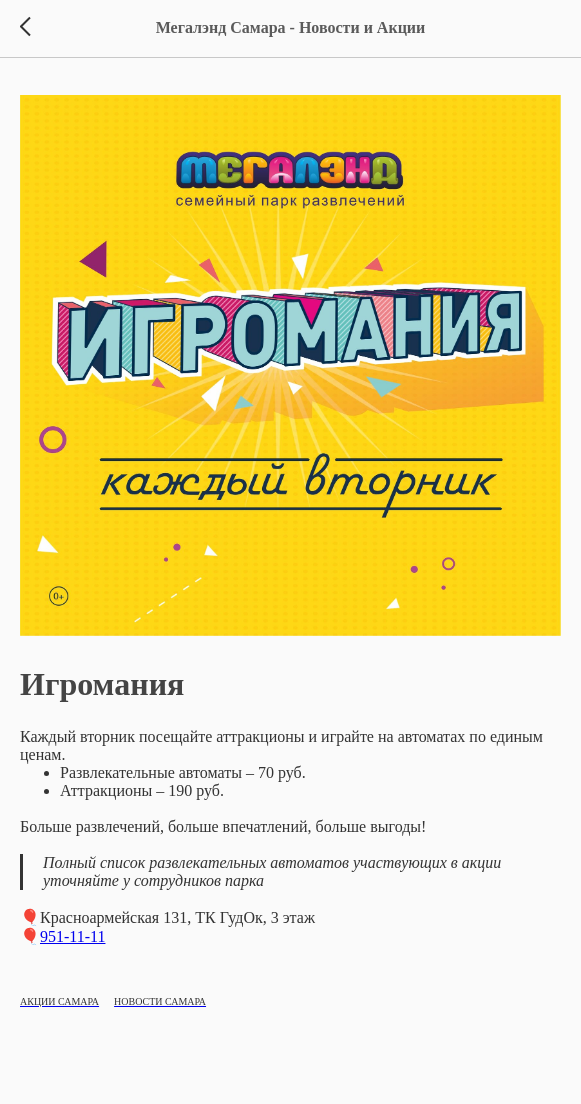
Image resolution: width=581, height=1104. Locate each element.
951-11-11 (72, 936)
